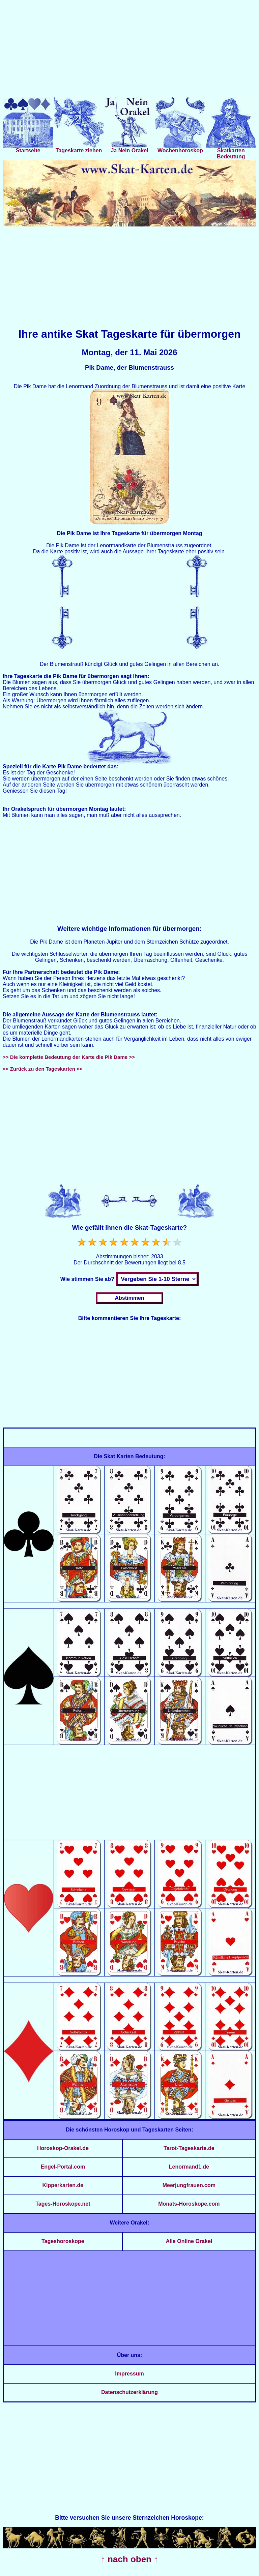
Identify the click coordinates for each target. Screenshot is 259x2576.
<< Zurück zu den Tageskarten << (42, 1069)
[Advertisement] (129, 50)
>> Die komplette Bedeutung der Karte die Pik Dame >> (69, 1057)
